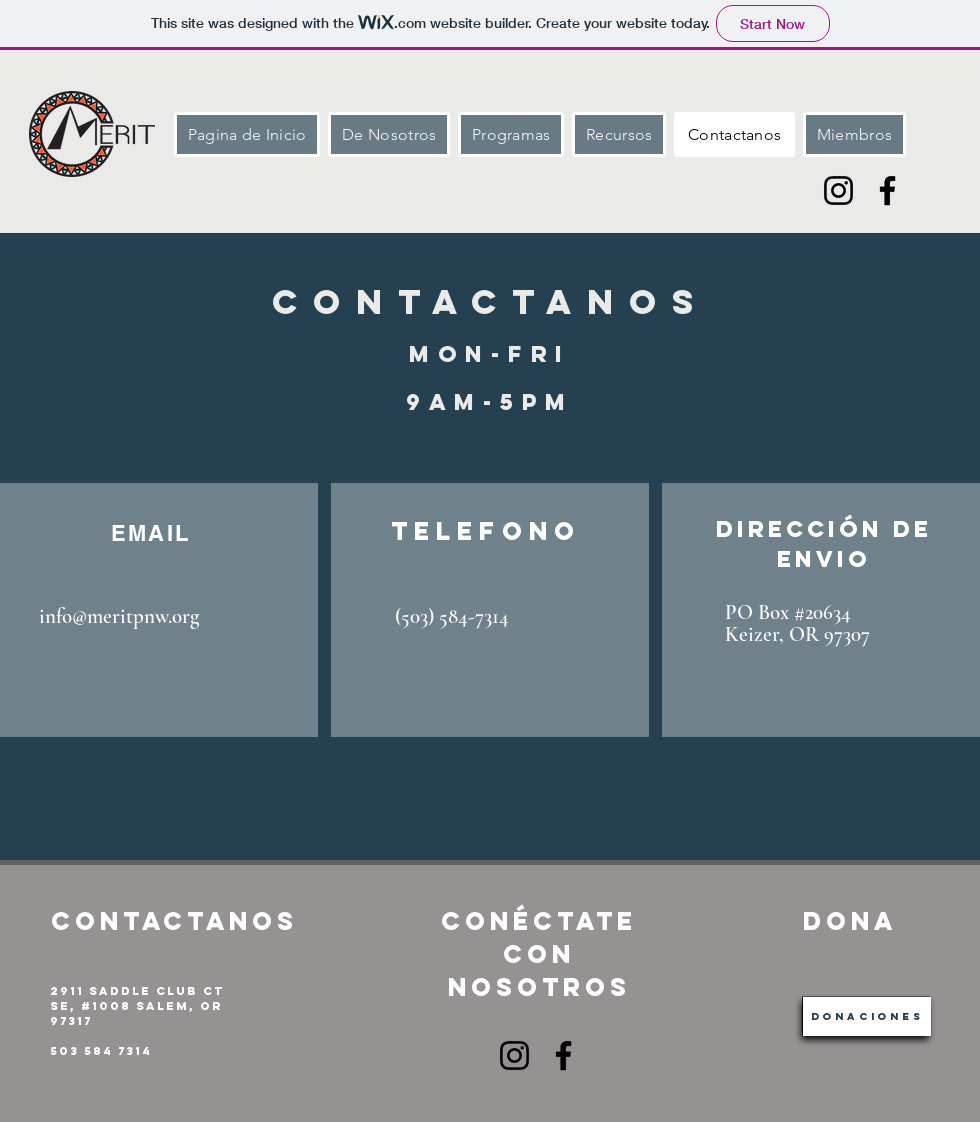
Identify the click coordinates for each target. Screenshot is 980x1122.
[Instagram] (838, 190)
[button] (511, 134)
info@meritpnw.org (119, 616)
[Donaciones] (867, 1016)
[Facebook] (887, 190)
